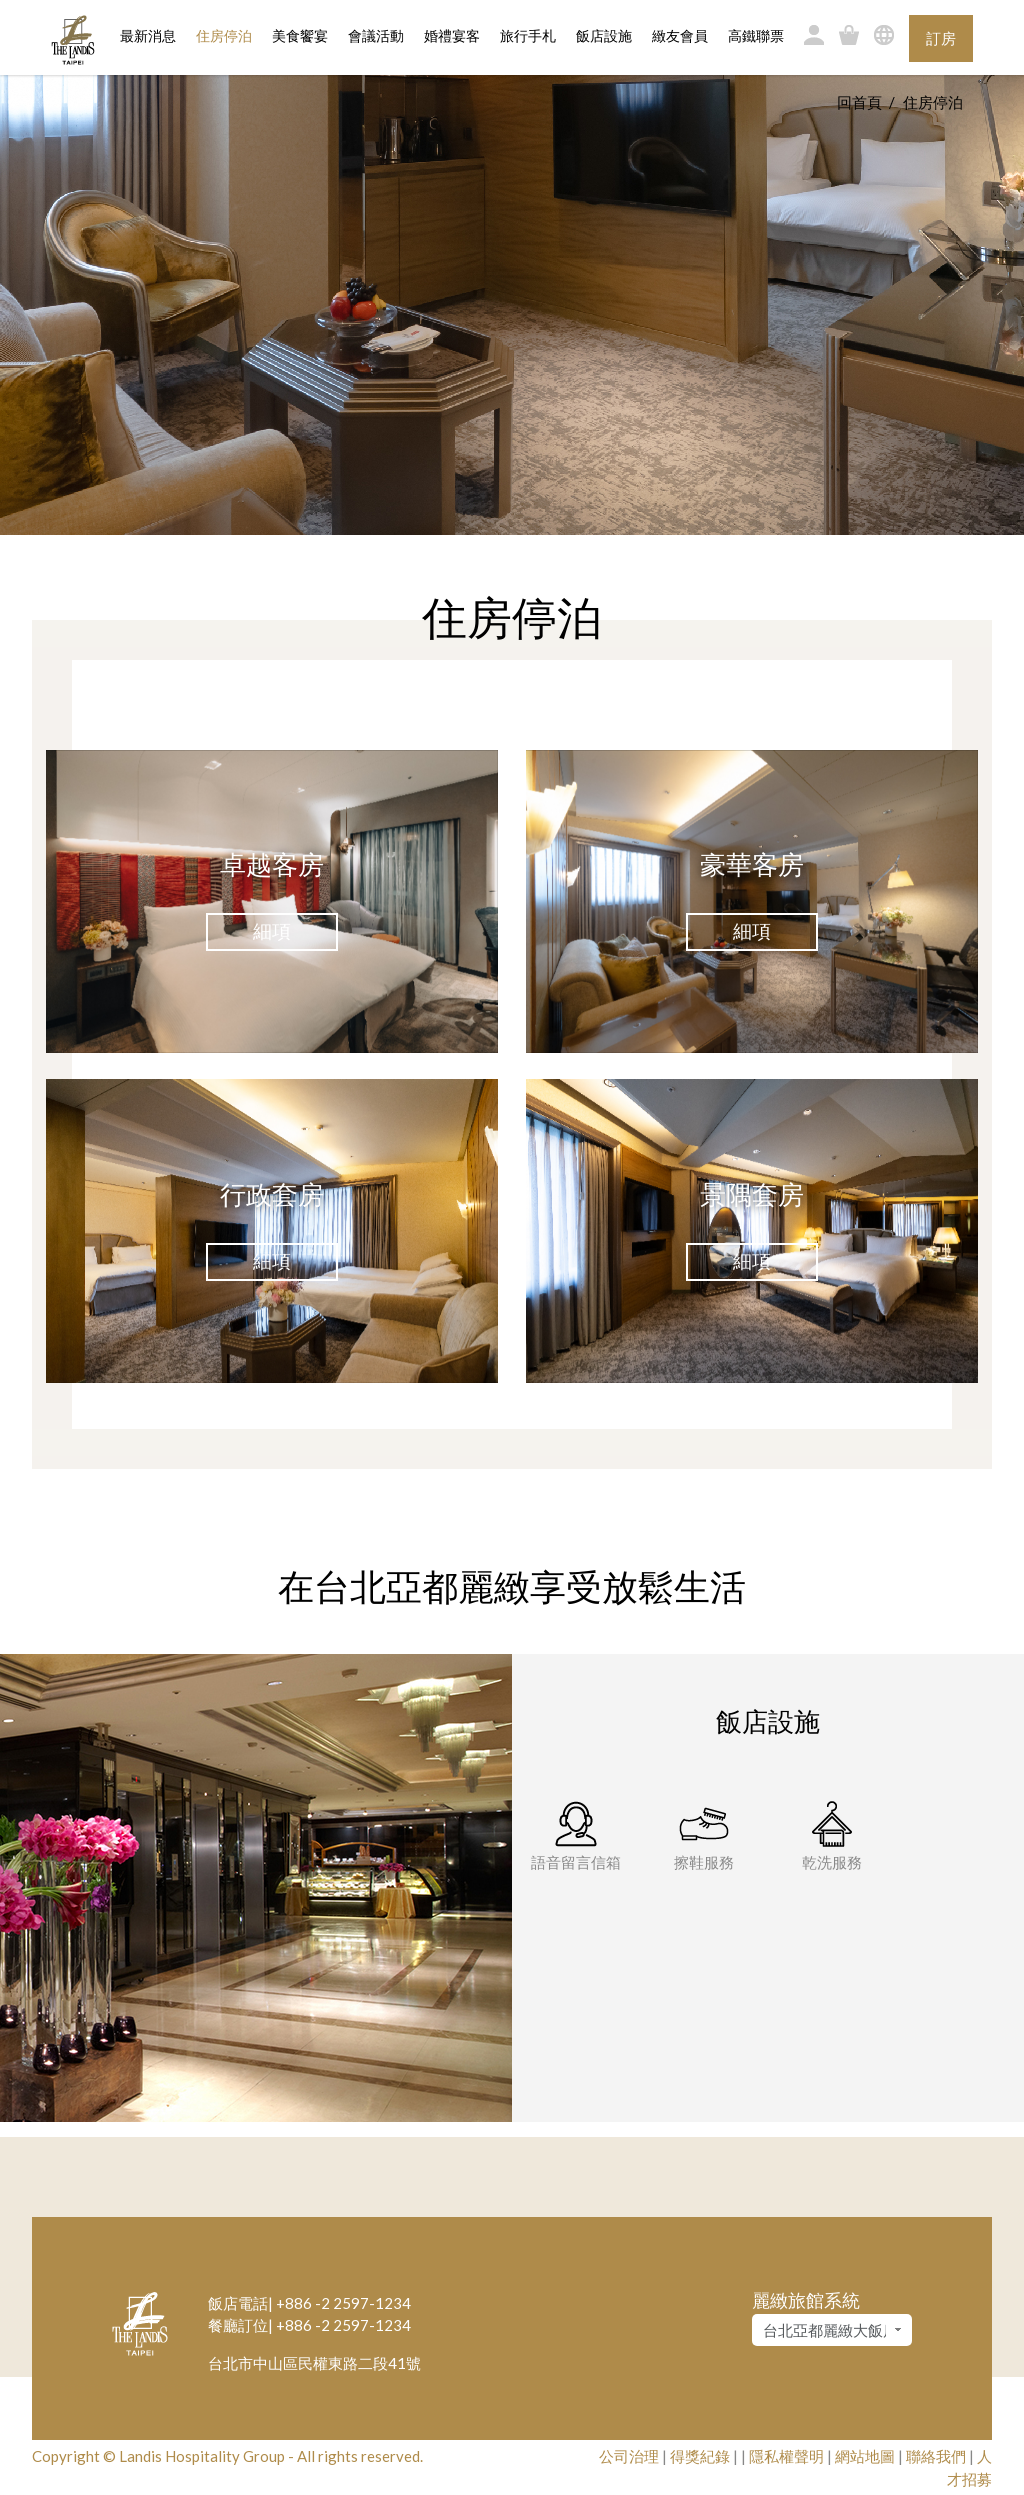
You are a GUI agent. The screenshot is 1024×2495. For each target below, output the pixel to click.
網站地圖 (865, 2456)
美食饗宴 (300, 36)
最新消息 (148, 36)
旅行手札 (528, 36)
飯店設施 (604, 36)
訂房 (941, 38)
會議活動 (376, 36)
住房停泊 (224, 35)
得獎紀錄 (700, 2456)
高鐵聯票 (756, 36)
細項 (272, 930)
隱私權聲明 (786, 2456)
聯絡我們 (936, 2456)
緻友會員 (680, 36)
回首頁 (859, 102)
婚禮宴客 (452, 36)
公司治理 (629, 2456)
